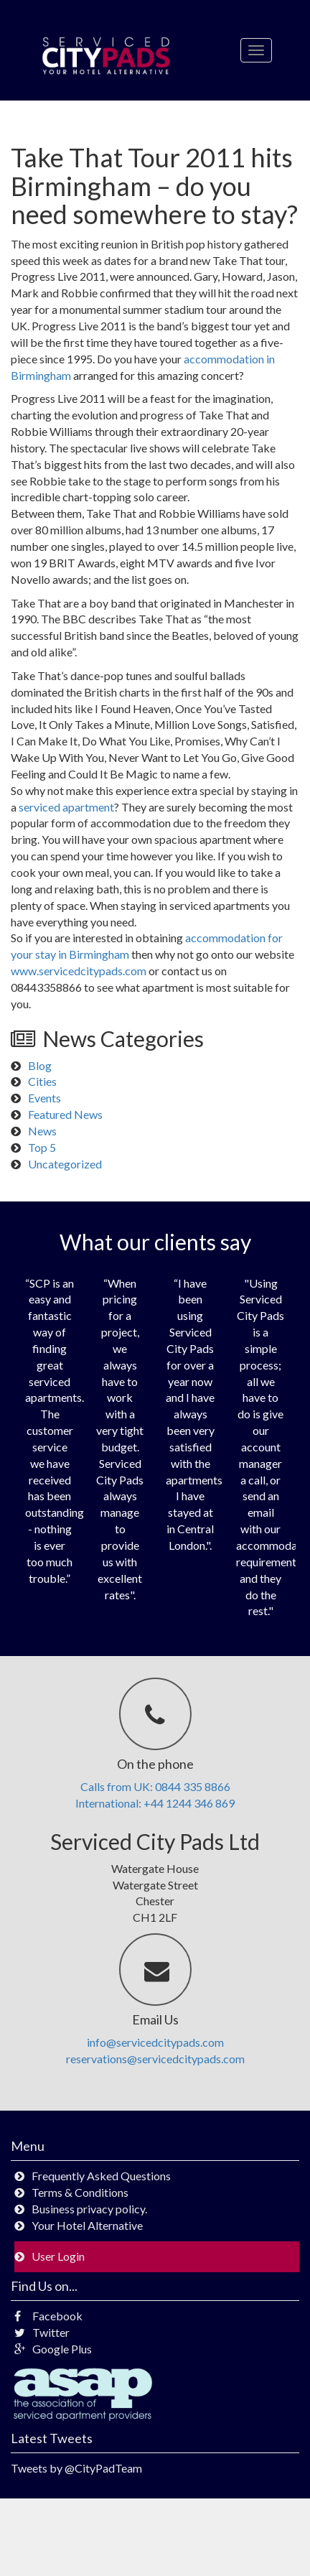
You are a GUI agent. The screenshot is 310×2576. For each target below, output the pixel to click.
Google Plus (53, 2349)
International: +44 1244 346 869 (155, 1803)
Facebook (48, 2315)
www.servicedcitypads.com (80, 970)
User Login (58, 2256)
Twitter (42, 2332)
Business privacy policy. (89, 2208)
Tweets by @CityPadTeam (76, 2468)
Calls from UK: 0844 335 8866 (155, 1786)
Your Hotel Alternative (87, 2225)
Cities (42, 1081)
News (42, 1131)
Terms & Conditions (80, 2192)
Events (44, 1098)
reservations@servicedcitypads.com (155, 2058)
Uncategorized (65, 1164)
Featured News (65, 1114)
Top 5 (42, 1147)
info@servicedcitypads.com (155, 2042)
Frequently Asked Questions (101, 2175)
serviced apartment (66, 807)
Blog (40, 1065)
